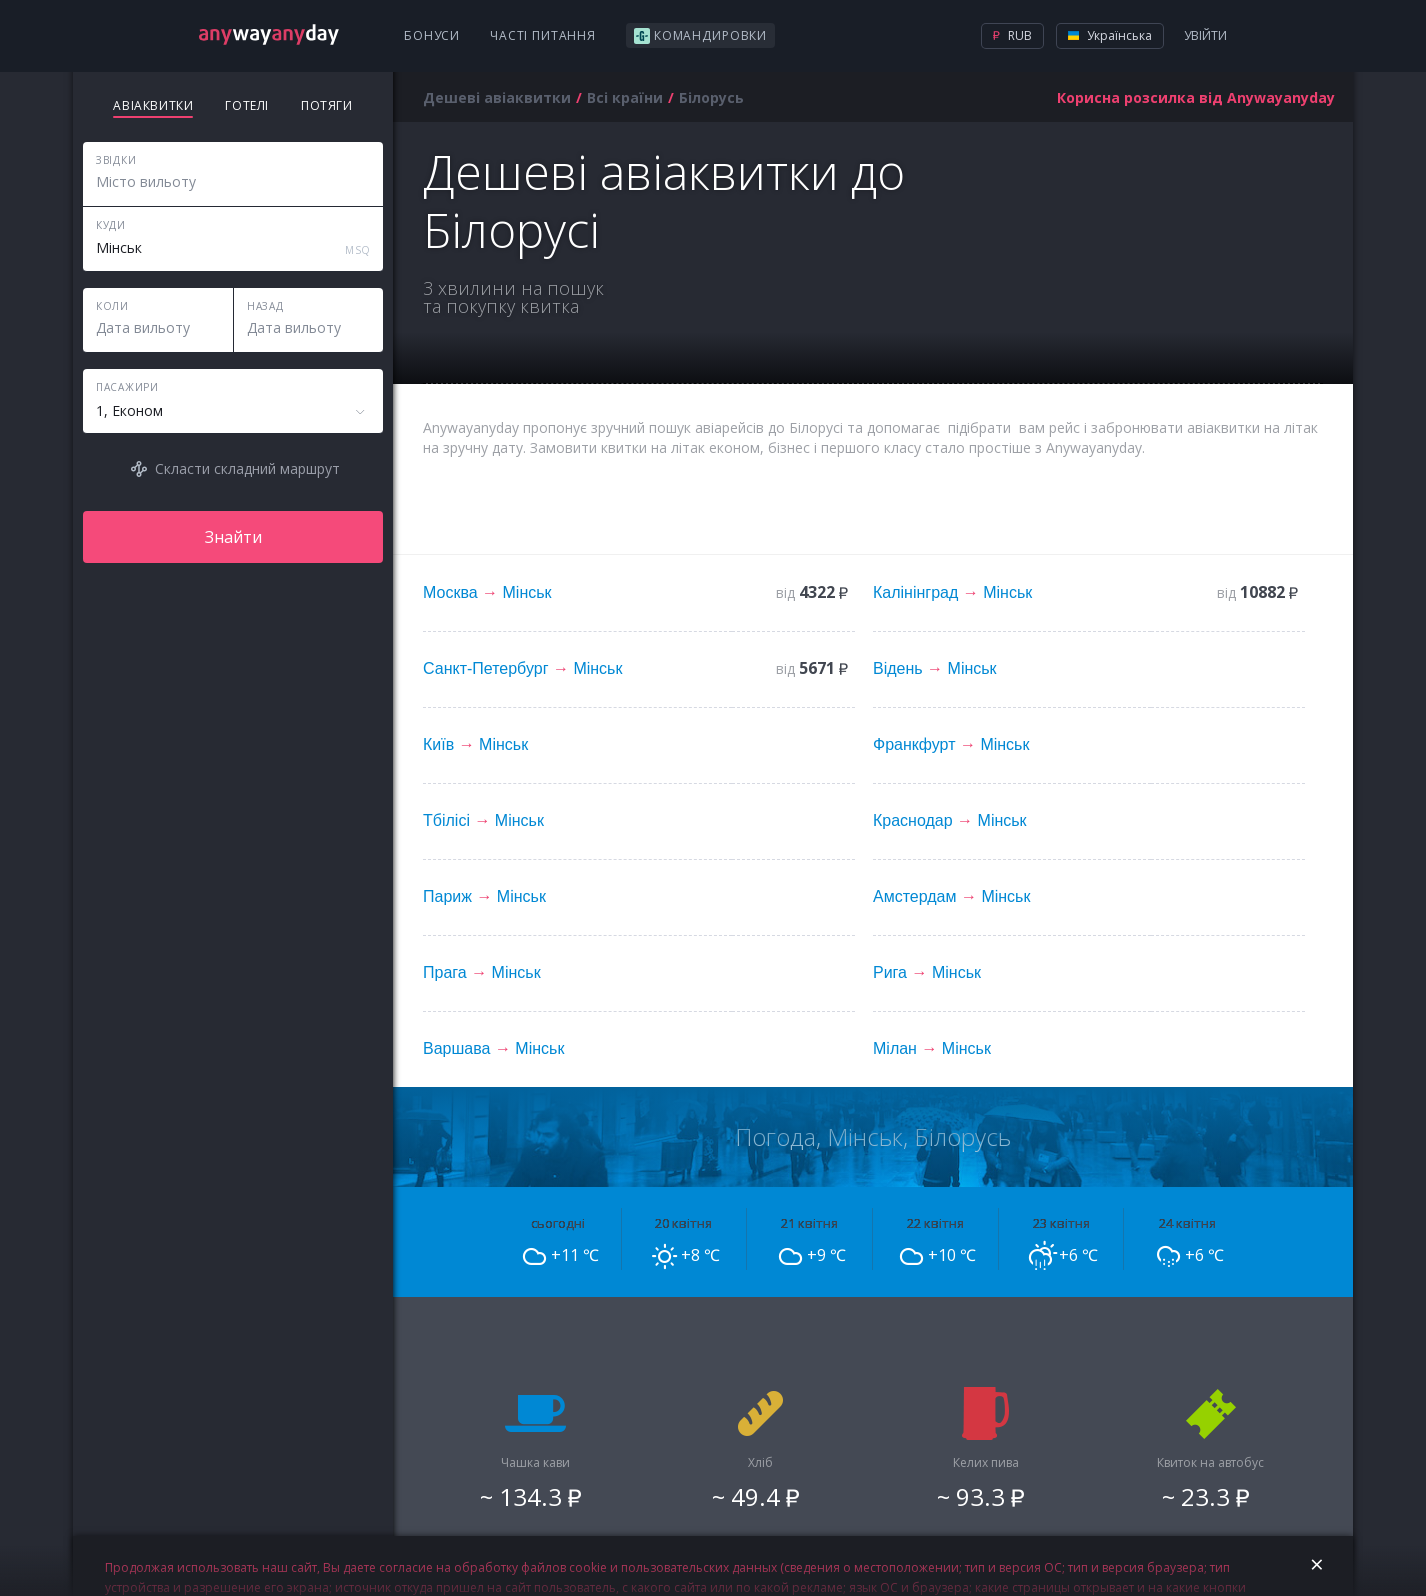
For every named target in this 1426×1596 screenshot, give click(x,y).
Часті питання (543, 35)
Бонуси (432, 35)
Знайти (233, 537)
